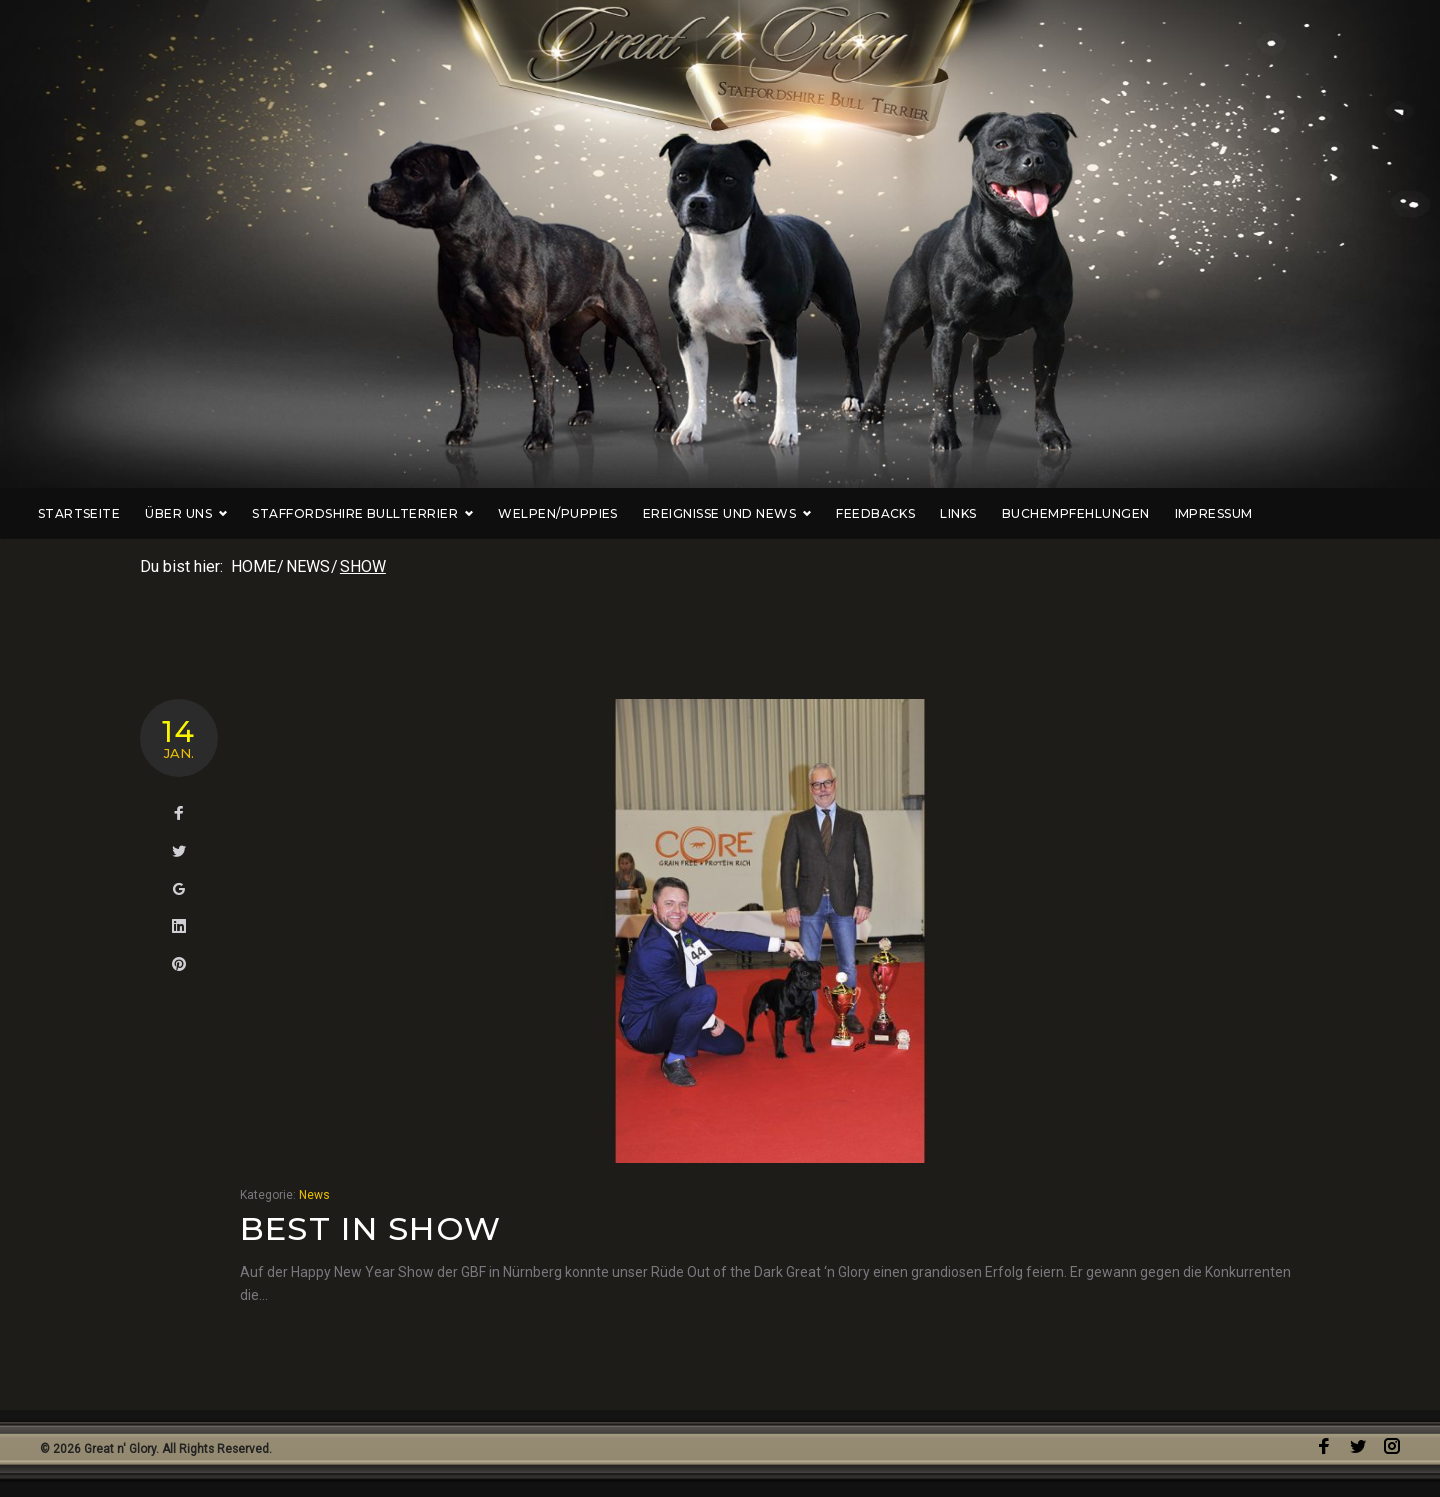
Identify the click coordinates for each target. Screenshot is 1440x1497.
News (308, 566)
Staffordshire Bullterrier (437, 513)
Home (253, 566)
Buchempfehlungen (1151, 513)
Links (1033, 513)
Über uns (261, 513)
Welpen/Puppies (633, 513)
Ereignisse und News (802, 513)
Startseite (153, 513)
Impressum (1288, 513)
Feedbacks (950, 513)
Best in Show (370, 1228)
